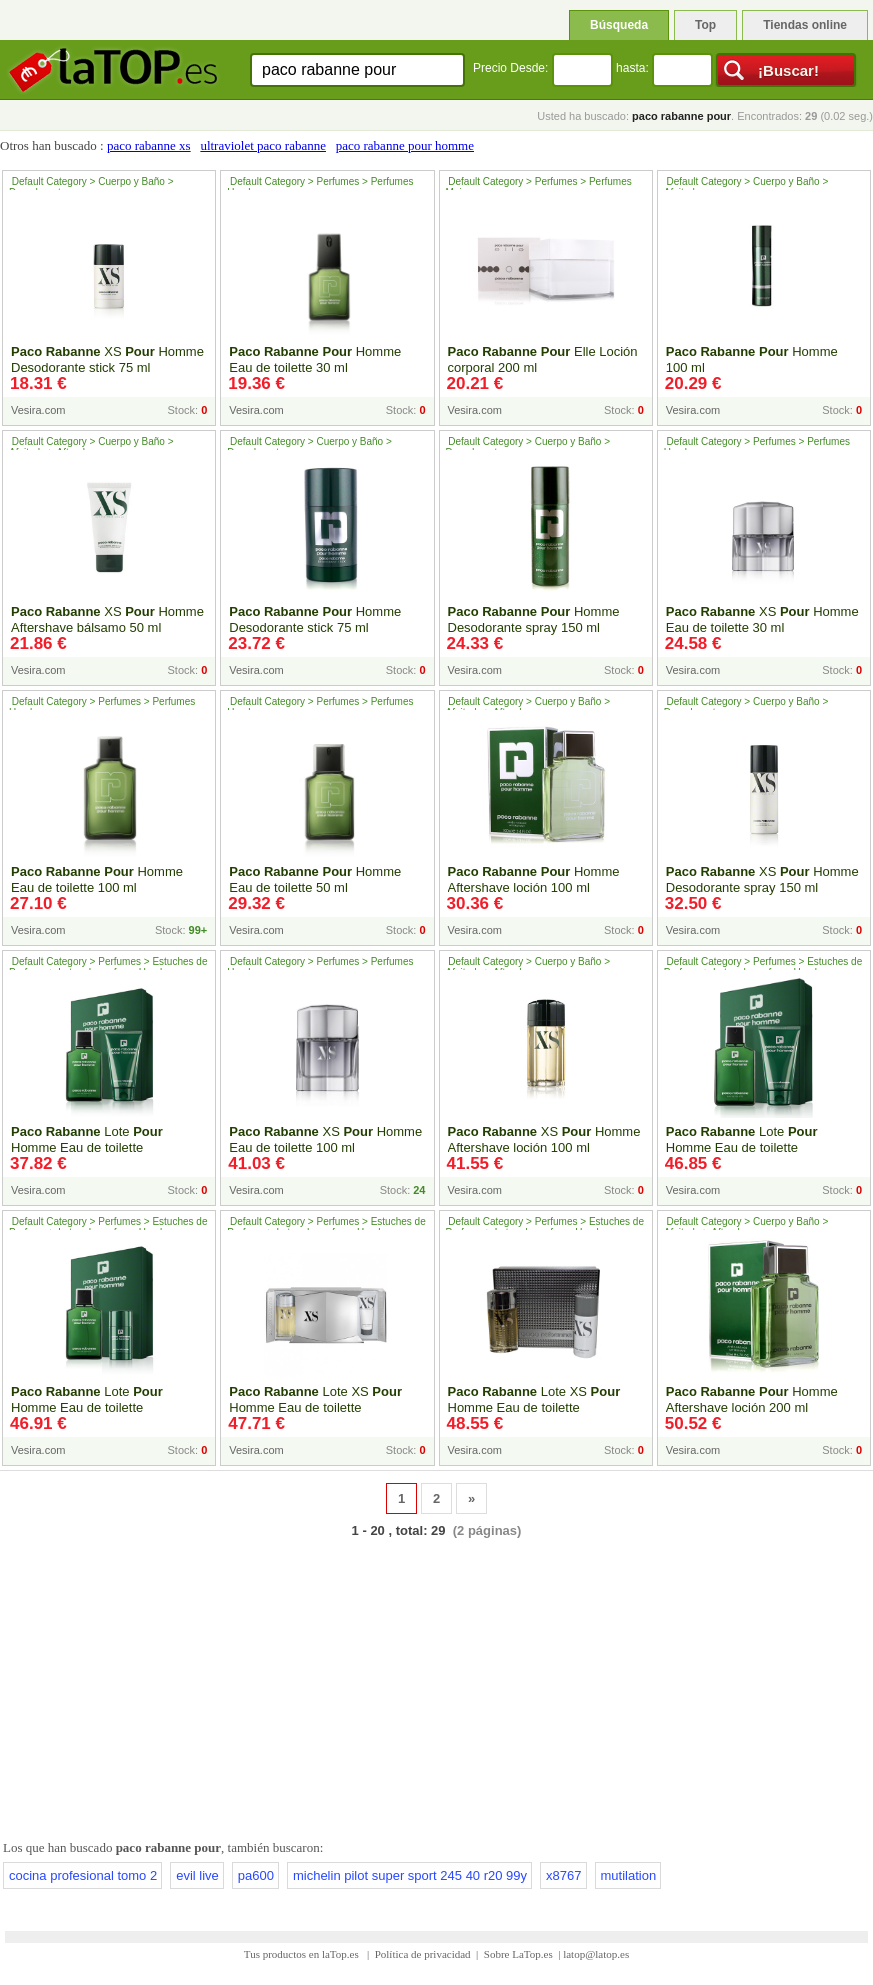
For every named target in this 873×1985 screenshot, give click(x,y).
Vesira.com (38, 410)
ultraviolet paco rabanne (263, 145)
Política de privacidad (423, 1954)
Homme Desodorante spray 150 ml (534, 619)
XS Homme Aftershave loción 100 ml (544, 1139)
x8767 (563, 1875)
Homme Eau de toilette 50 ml (315, 879)
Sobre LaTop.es (518, 1954)
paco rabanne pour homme (405, 145)
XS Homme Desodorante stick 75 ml (107, 359)
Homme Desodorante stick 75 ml (315, 619)
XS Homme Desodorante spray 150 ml (762, 879)
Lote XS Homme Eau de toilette (315, 1399)
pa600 (256, 1875)
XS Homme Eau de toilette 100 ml (325, 1139)
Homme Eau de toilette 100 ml (97, 879)
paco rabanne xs (149, 145)
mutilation (629, 1875)
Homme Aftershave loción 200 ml (752, 1399)
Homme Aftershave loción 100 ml (534, 879)
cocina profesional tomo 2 (83, 1875)
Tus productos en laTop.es (303, 1954)
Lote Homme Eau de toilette (87, 1139)
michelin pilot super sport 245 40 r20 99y (410, 1875)
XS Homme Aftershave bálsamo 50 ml (107, 619)
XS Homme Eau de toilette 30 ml (762, 619)
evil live (197, 1875)
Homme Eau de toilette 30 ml (315, 359)
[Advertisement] (436, 1685)
